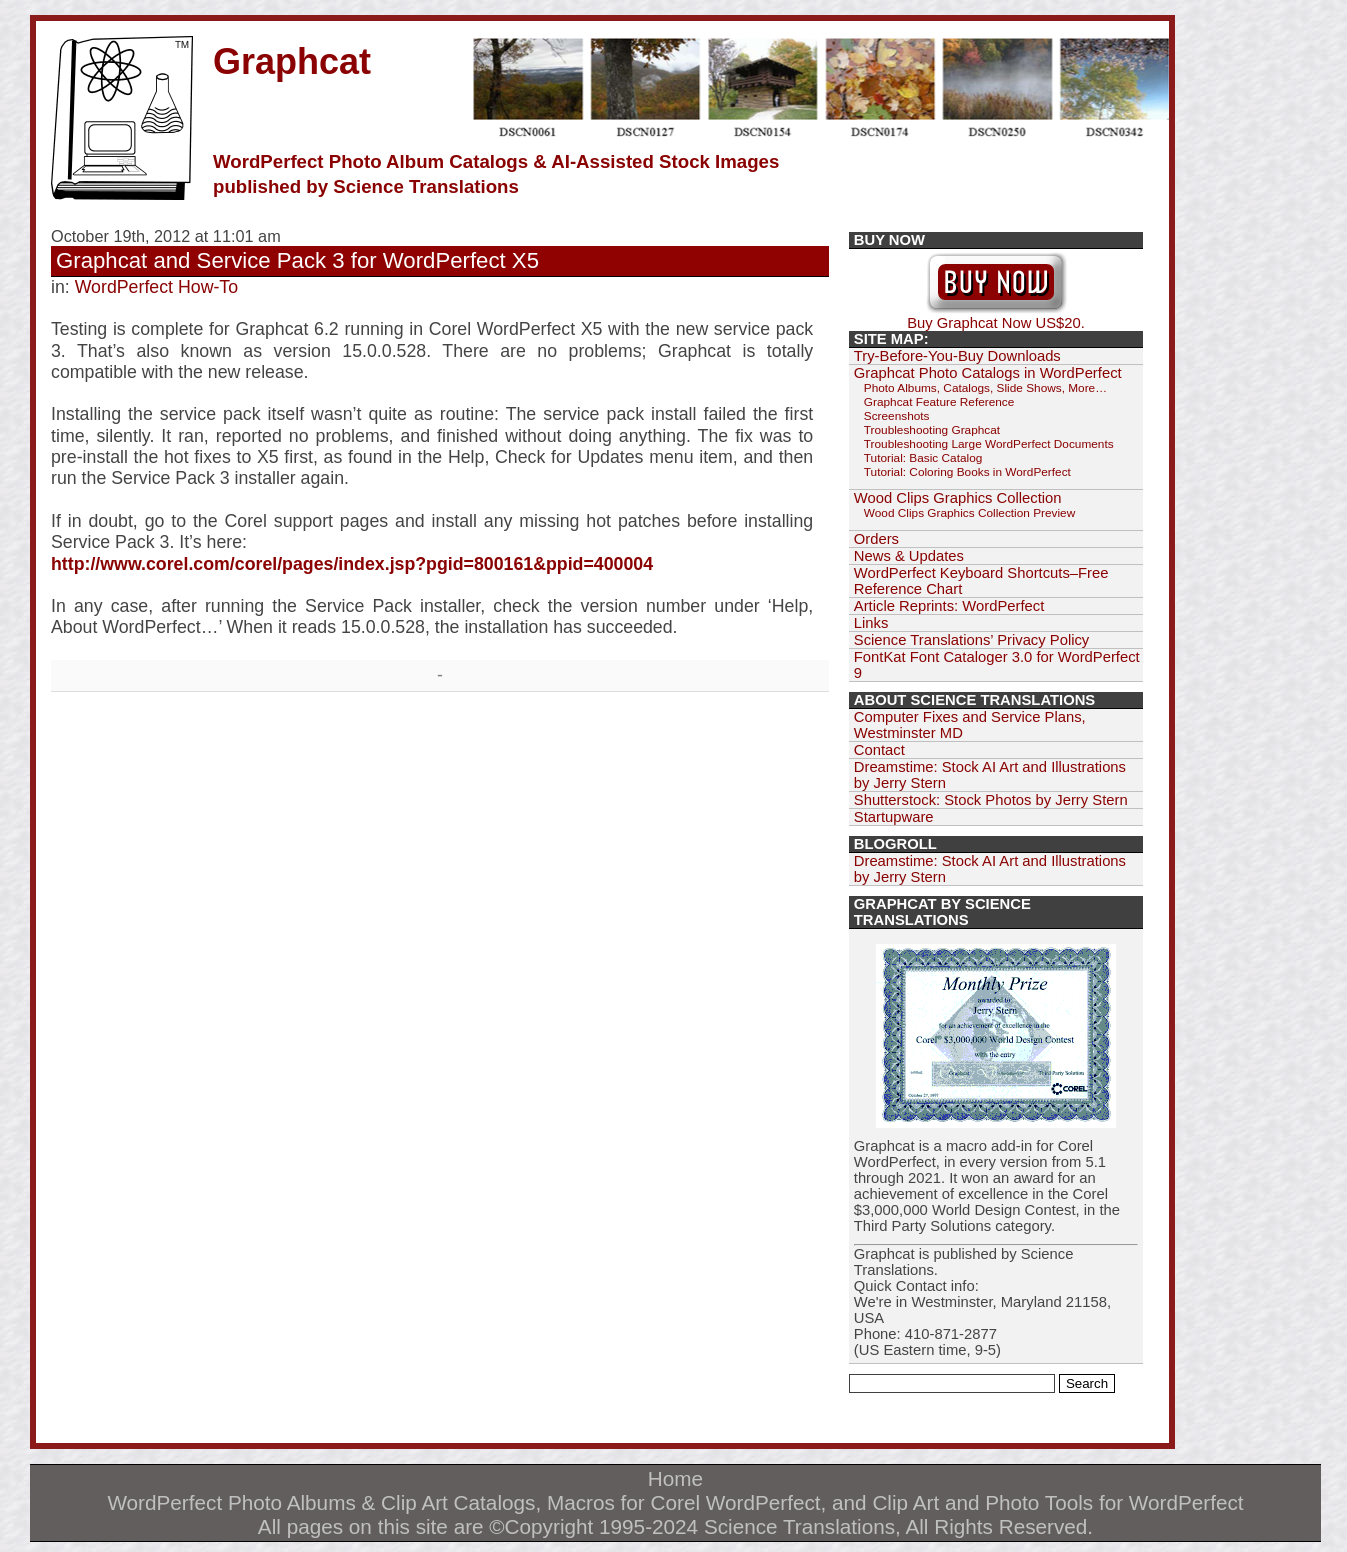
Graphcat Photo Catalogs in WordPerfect (988, 373)
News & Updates (909, 556)
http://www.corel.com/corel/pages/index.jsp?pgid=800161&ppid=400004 (352, 564)
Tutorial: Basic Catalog (923, 458)
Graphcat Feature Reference (939, 402)
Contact (879, 750)
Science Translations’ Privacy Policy (971, 640)
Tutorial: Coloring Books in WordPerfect (967, 472)
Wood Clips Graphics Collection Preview (969, 513)
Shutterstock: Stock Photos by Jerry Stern (991, 800)
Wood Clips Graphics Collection (958, 498)
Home (675, 1478)
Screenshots (897, 416)
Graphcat (292, 61)
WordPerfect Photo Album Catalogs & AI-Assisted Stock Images (496, 161)
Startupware (894, 817)
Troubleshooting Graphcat (932, 430)
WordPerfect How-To (156, 287)
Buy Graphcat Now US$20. (996, 316)
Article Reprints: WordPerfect (949, 606)
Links (871, 623)
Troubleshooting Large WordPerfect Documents (989, 444)
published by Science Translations (366, 186)
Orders (876, 539)
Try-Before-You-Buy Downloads (957, 356)
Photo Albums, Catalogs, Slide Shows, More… (985, 388)
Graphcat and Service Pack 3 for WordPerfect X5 (297, 260)
